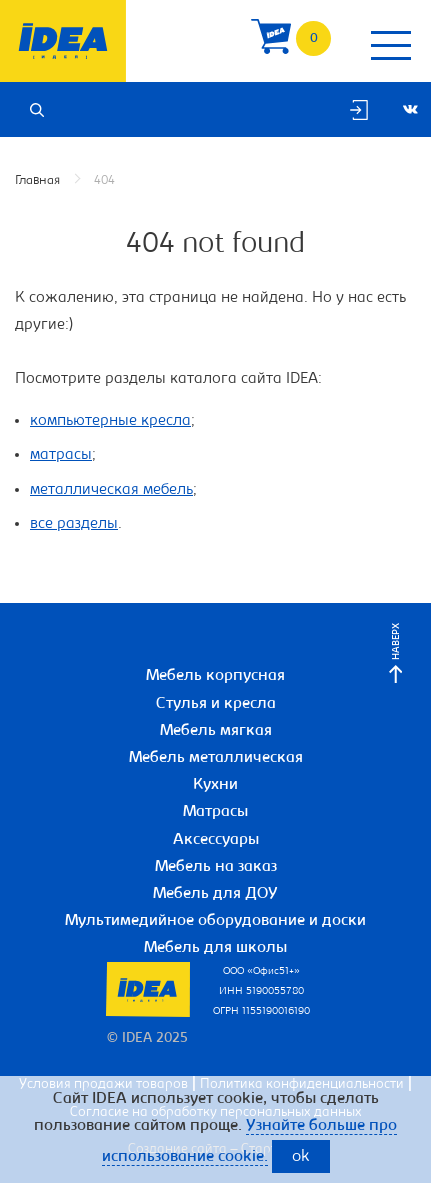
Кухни (215, 785)
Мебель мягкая (216, 731)
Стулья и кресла (216, 704)
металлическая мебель (111, 490)
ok (301, 1157)
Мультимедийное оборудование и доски (215, 921)
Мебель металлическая (216, 758)
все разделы (74, 524)
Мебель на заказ (216, 867)
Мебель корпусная (215, 676)
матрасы (61, 455)
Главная (37, 180)
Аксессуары (216, 840)
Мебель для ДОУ (215, 894)
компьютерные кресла (110, 421)
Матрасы (215, 812)
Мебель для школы (215, 948)
